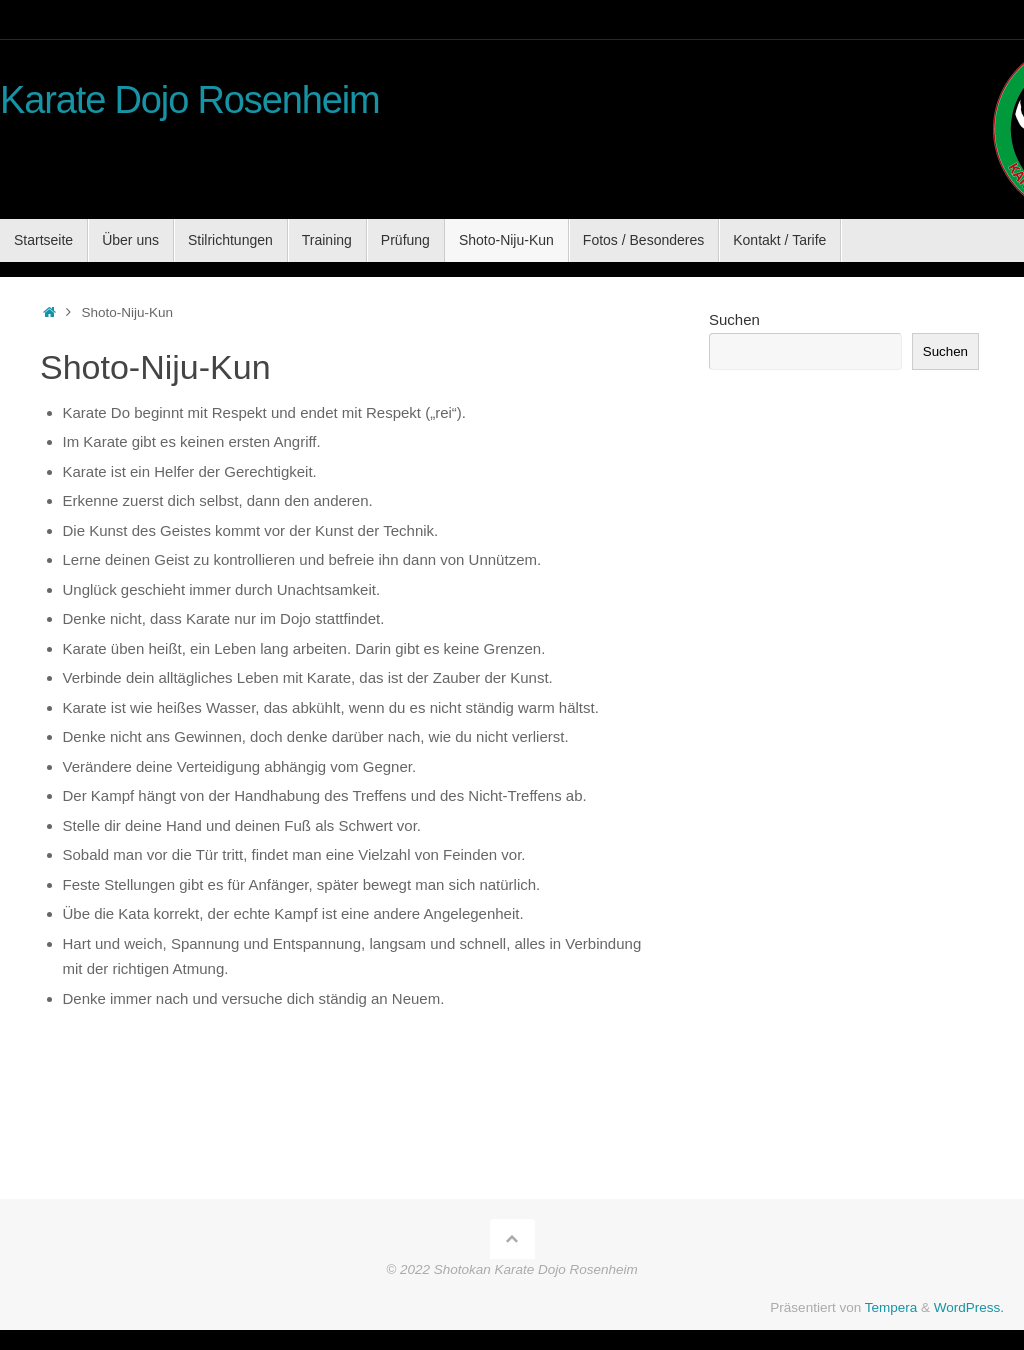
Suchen (734, 319)
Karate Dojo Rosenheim (190, 100)
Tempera (891, 1307)
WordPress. (969, 1307)
